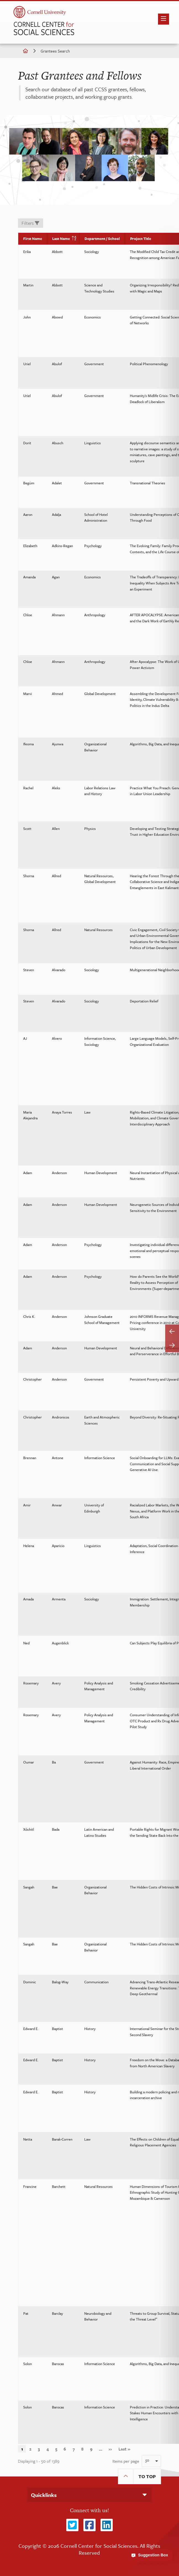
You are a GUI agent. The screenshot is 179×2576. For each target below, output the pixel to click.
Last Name (63, 238)
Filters (30, 223)
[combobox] (151, 2461)
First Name (32, 238)
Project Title (140, 238)
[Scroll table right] (172, 1345)
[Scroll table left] (172, 1331)
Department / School (102, 238)
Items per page (125, 2461)
